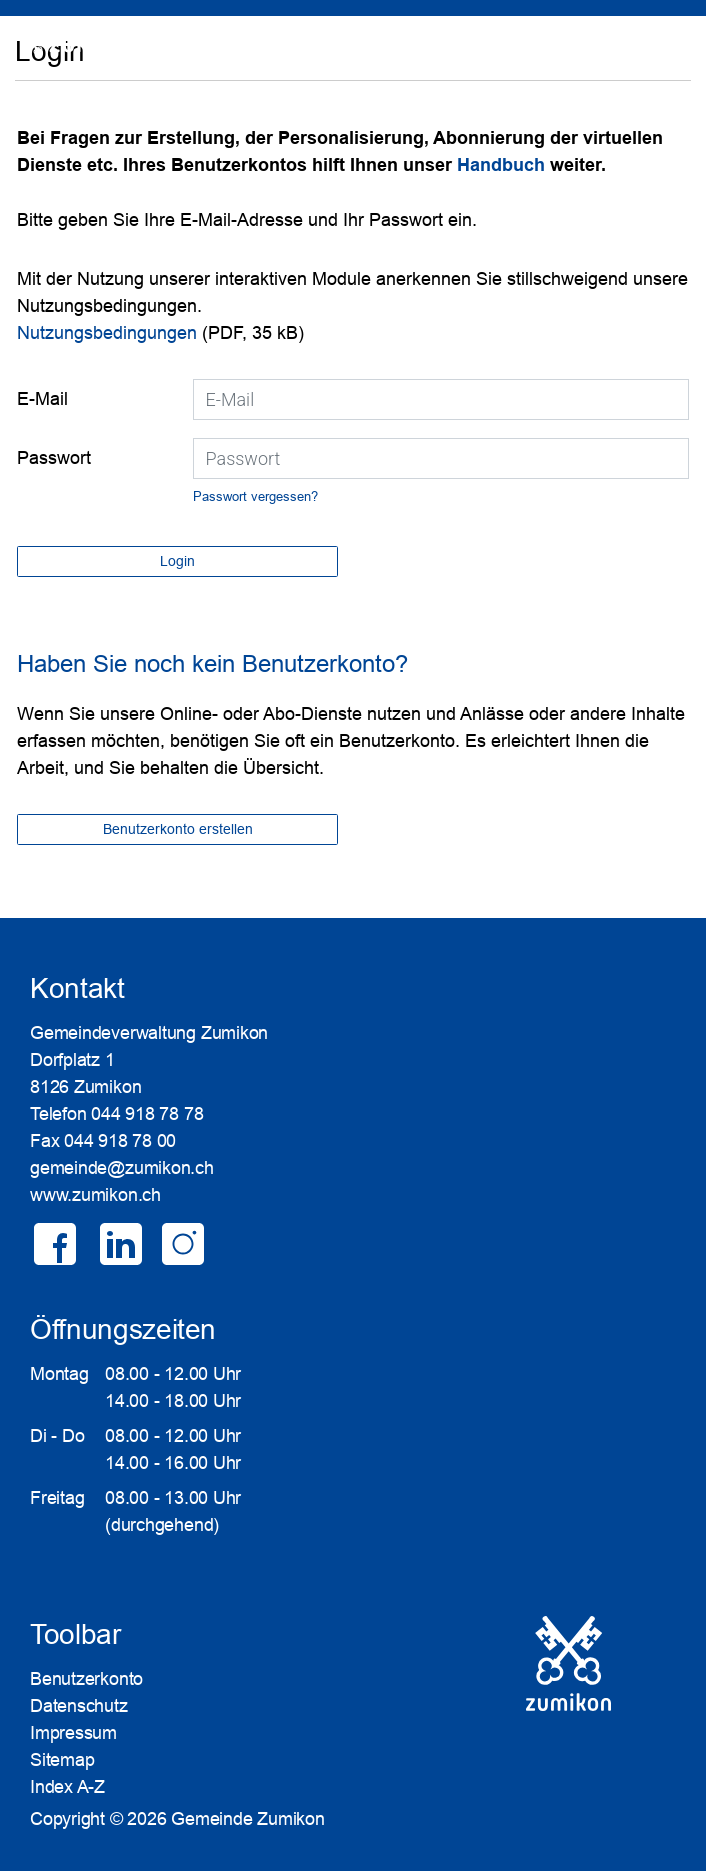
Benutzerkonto (86, 1679)
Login (662, 55)
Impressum (73, 1733)
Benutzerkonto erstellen (178, 829)
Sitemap (62, 1760)
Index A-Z (67, 1787)
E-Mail (42, 399)
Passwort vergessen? (255, 496)
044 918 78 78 (147, 1114)
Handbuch (503, 165)
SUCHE (607, 55)
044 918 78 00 (120, 1141)
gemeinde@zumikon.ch (122, 1168)
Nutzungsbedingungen (107, 333)
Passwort (54, 458)
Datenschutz (79, 1706)
